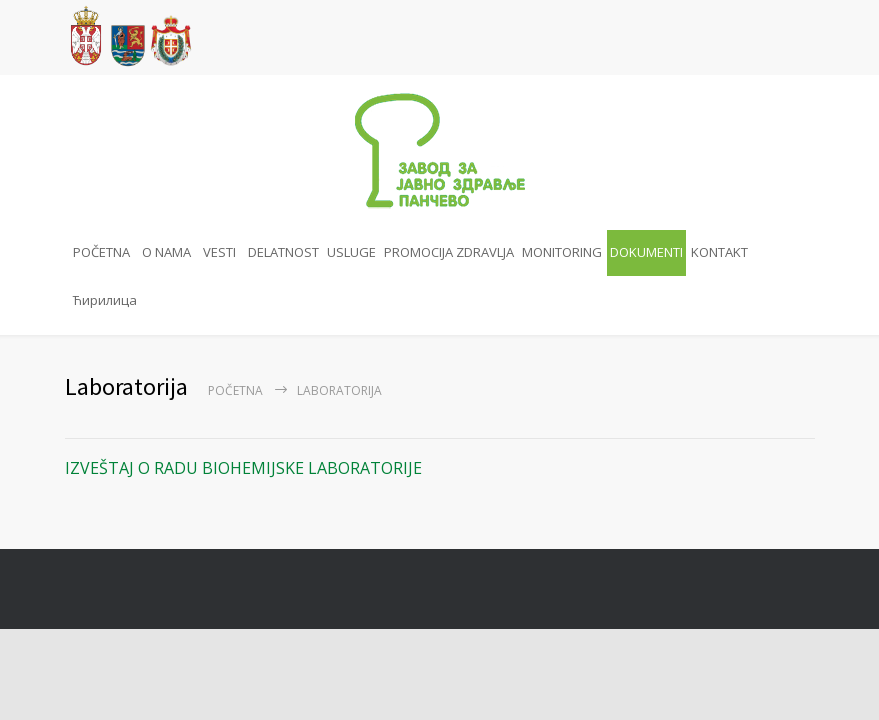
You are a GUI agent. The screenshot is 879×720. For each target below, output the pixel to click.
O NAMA (166, 252)
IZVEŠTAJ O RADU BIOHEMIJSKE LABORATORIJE (243, 468)
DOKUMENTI (646, 252)
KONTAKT (719, 252)
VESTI (219, 252)
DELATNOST (283, 252)
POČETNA (101, 252)
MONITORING (562, 252)
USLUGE (351, 252)
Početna (235, 390)
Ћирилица (105, 300)
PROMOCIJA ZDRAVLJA (449, 252)
